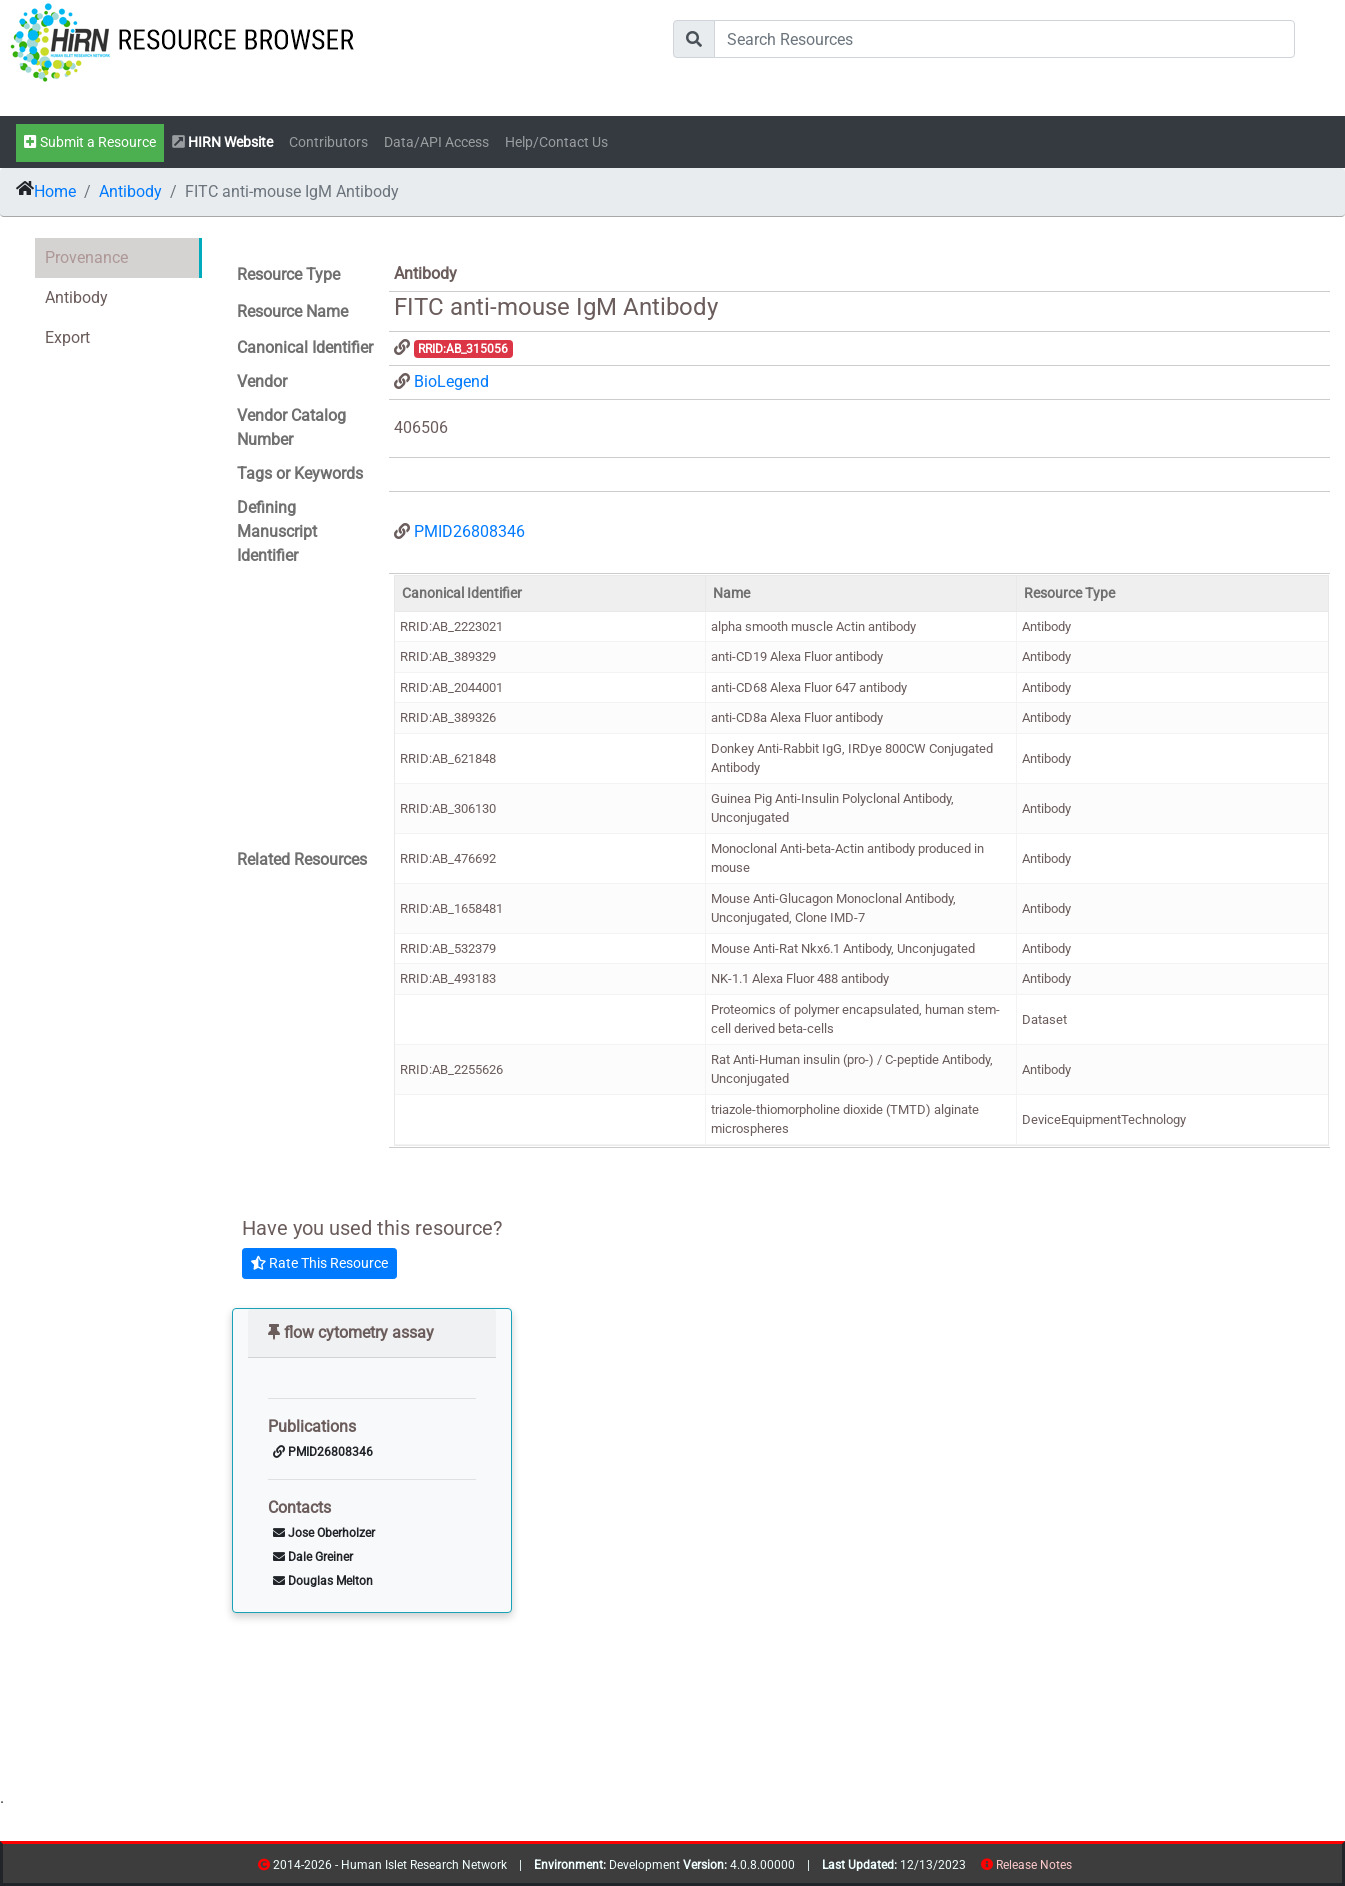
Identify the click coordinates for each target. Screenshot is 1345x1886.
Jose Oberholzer (324, 1533)
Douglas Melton (323, 1581)
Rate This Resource (319, 1263)
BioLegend (451, 381)
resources (1078, 1868)
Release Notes (1034, 1865)
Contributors (328, 142)
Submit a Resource (90, 142)
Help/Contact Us (556, 142)
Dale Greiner (313, 1557)
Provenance (86, 257)
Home (55, 191)
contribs (1084, 1868)
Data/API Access (436, 142)
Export (67, 337)
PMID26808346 (469, 531)
